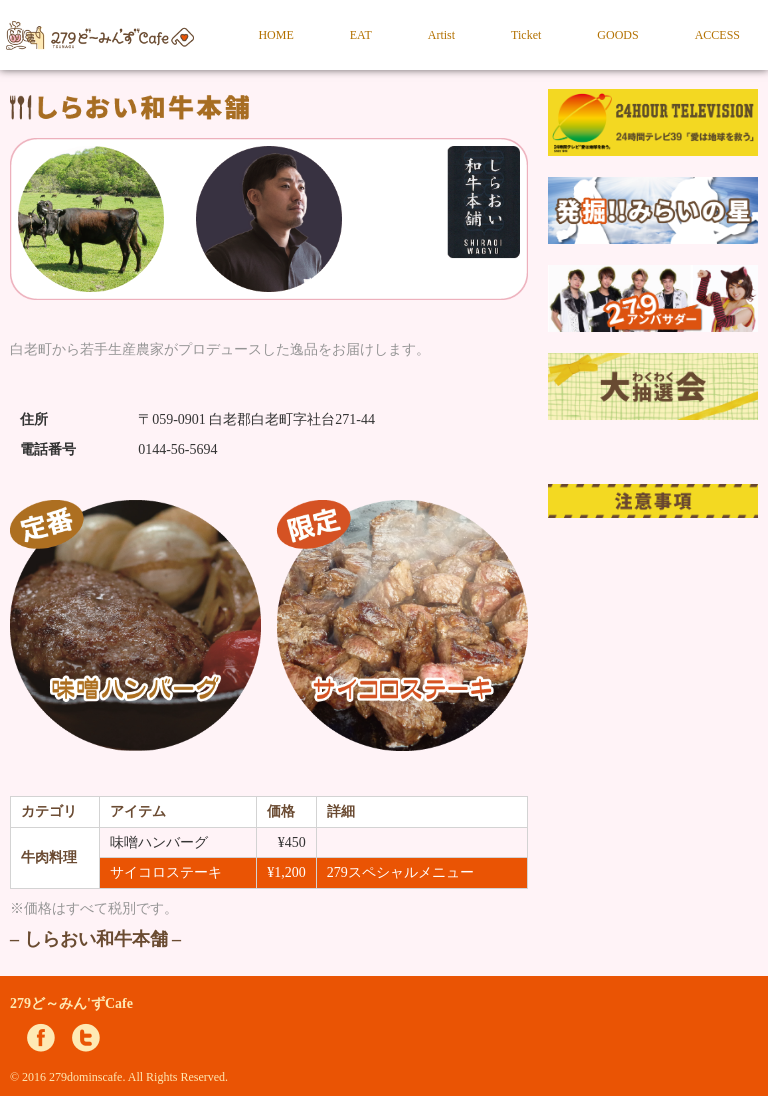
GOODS (617, 35)
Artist (441, 35)
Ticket (526, 35)
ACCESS (717, 35)
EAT (361, 35)
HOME (275, 35)
